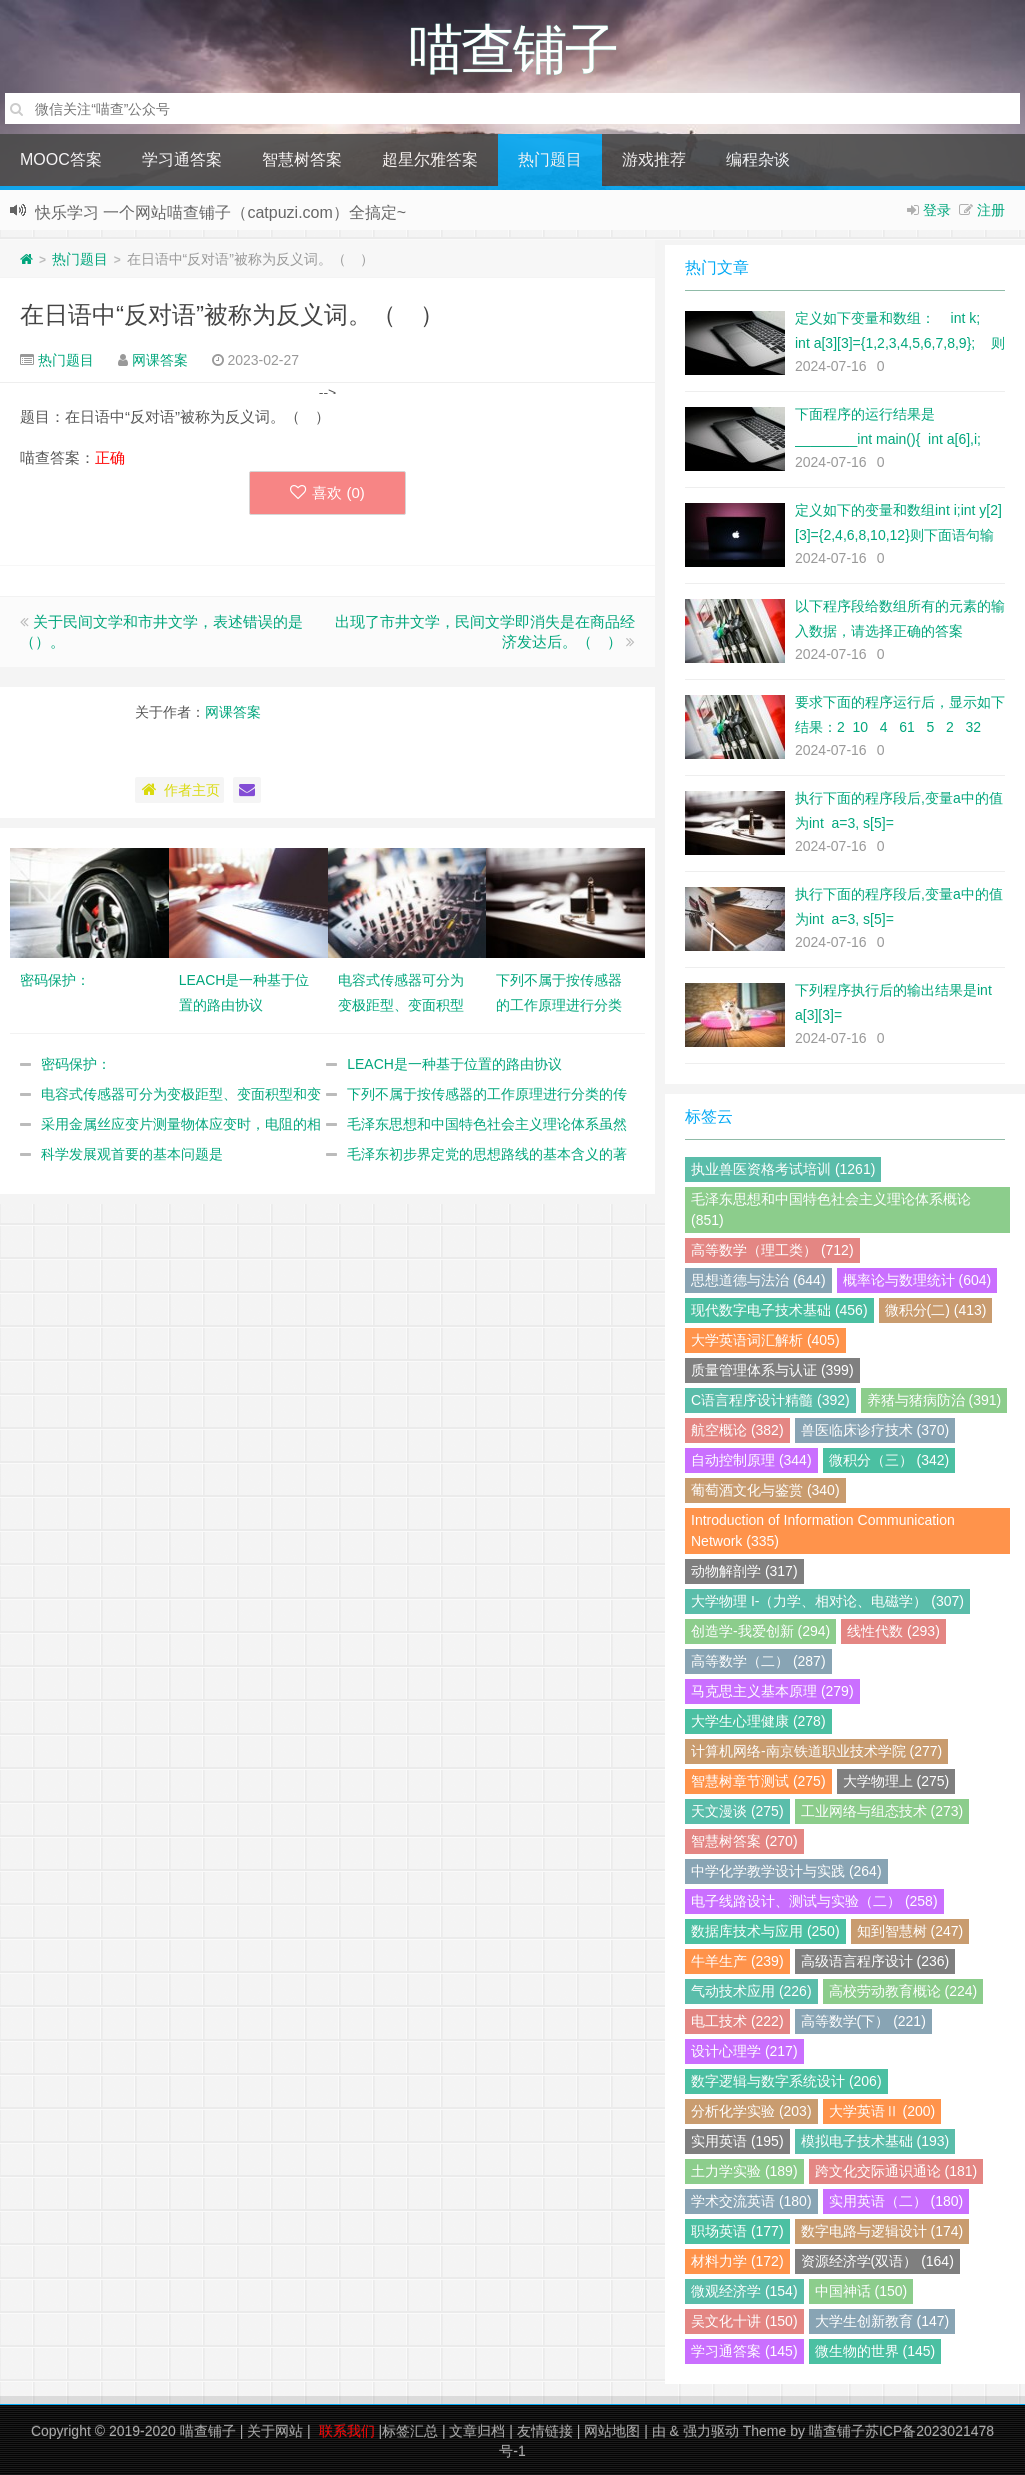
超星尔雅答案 (430, 159)
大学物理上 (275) (896, 1781)
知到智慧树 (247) (910, 1931)
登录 (937, 210)
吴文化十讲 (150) (744, 2321)
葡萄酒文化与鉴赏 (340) (765, 1490)
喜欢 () (327, 492)
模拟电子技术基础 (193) (875, 2141)
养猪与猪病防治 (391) (934, 1400)
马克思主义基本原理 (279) (772, 1691)
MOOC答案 (61, 159)
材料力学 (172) (737, 2261)
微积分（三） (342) (889, 1460)
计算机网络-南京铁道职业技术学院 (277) (816, 1751)
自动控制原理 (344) (751, 1460)
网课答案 (160, 360)
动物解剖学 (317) (744, 1571)
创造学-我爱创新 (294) (760, 1631)
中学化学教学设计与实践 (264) (786, 1871)
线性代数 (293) (893, 1631)
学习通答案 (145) (744, 2351)
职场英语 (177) (737, 2231)
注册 (991, 210)
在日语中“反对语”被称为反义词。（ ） (232, 314)
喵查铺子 (208, 2431)
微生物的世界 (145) (875, 2351)
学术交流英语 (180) (751, 2201)
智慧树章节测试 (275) (758, 1781)
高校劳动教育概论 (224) (903, 1991)
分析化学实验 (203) (751, 2111)
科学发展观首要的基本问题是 (132, 1154)
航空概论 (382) (737, 1430)
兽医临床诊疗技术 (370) (875, 1430)
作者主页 (179, 790)
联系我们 (347, 2431)
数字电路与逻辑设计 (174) (882, 2231)
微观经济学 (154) (744, 2291)
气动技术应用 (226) (751, 1991)
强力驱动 (711, 2431)
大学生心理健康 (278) (758, 1721)
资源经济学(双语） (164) (877, 2261)
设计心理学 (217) (744, 2051)
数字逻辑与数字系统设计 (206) (786, 2081)
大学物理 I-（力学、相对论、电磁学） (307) (827, 1601)
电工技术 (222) (737, 2021)
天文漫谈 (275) (737, 1811)
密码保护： (76, 1064)
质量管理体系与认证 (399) (772, 1370)
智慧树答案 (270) (744, 1841)
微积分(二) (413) (936, 1310)
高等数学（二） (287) (758, 1661)
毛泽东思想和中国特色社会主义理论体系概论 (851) (831, 1209)
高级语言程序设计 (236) (875, 1961)
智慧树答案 (302, 159)
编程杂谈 (758, 159)
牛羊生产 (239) (737, 1961)
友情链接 (545, 2431)
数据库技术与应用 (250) (765, 1931)
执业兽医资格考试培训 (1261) (783, 1169)
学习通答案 (182, 159)
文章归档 (477, 2431)
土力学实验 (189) (744, 2171)
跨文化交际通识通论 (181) (896, 2171)
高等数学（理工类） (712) (772, 1250)
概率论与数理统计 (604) (917, 1280)
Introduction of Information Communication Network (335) (823, 1530)
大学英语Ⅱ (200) (882, 2111)
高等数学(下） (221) (863, 2021)
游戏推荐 (654, 159)
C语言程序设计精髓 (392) (770, 1400)
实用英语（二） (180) (896, 2201)
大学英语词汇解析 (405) (765, 1340)
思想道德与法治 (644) (758, 1280)
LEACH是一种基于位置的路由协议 (454, 1064)
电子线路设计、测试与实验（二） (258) (814, 1901)
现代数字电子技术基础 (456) (779, 1310)
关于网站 (275, 2431)
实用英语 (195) (737, 2141)
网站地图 (612, 2431)
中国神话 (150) (861, 2291)
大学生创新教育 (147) (882, 2321)
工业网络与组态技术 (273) (882, 1811)
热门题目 (550, 159)
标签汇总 (410, 2431)
